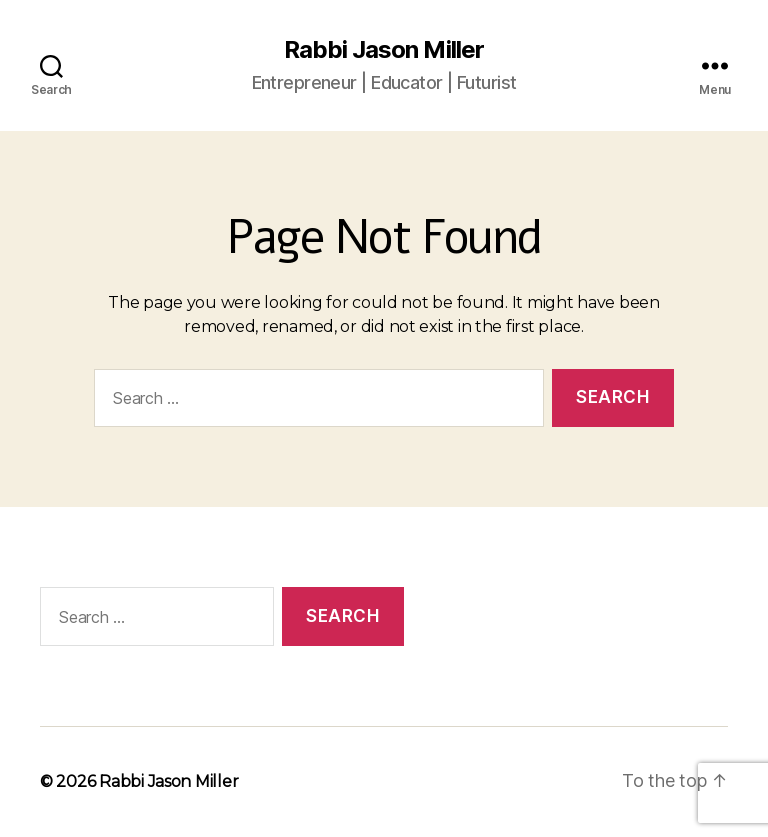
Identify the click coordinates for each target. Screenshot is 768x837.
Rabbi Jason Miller (383, 50)
